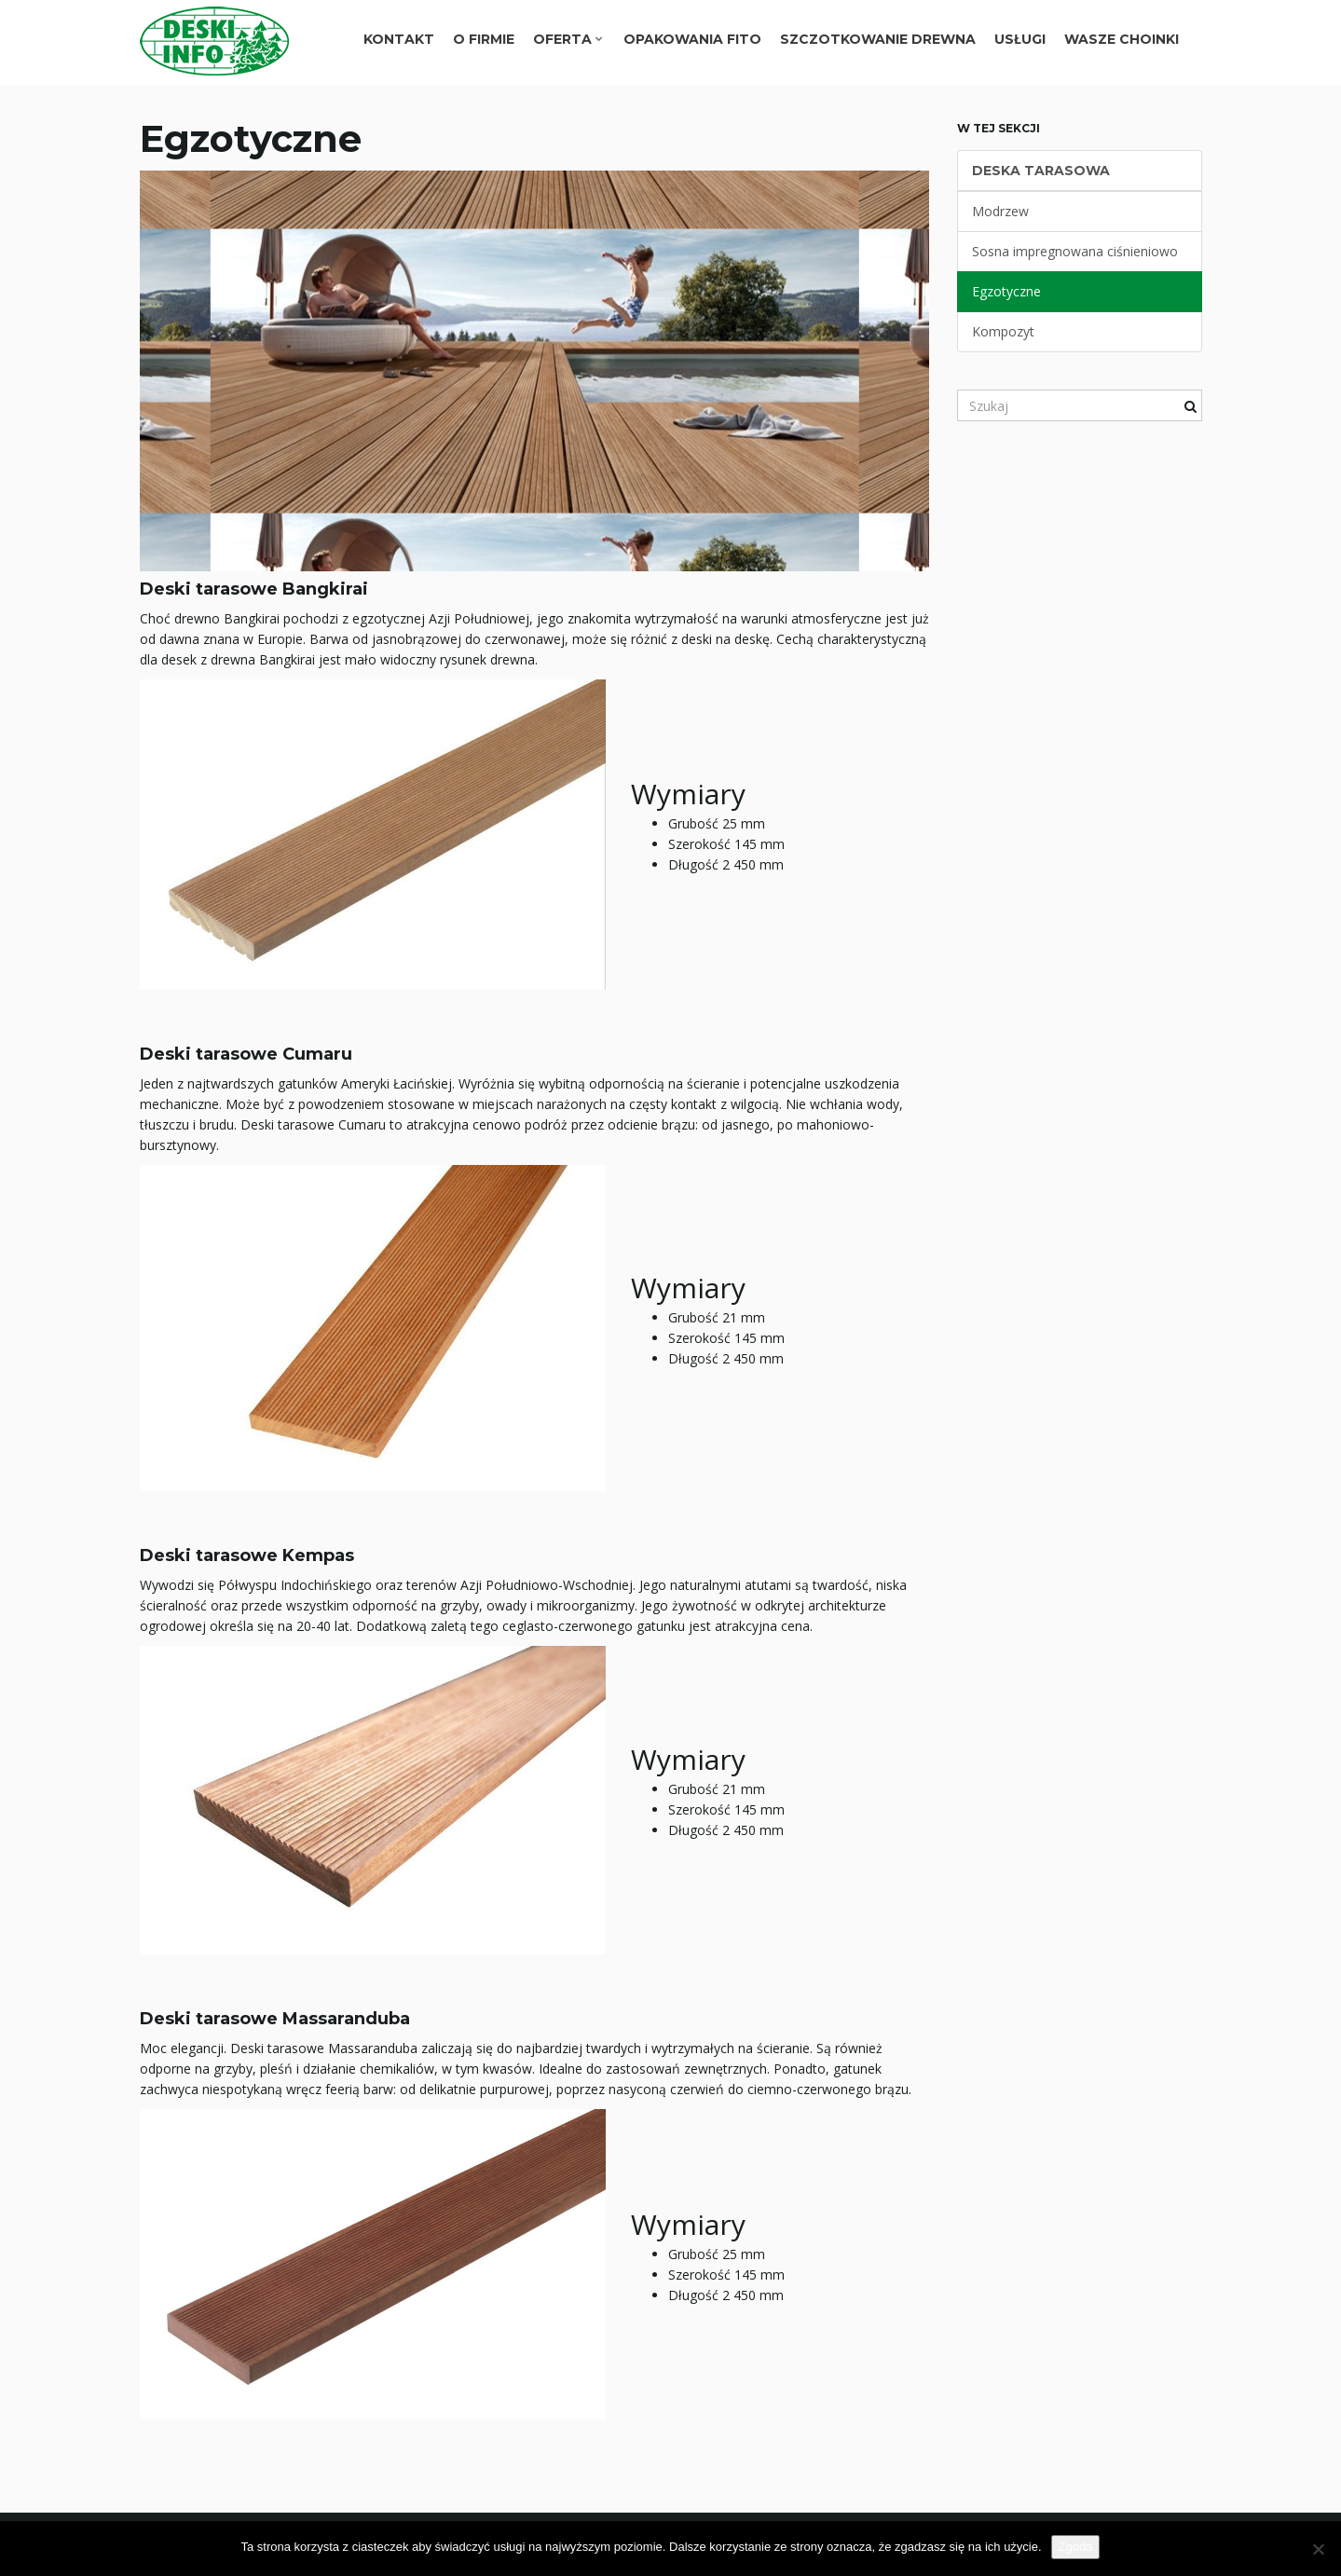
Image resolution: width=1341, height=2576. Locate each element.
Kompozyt (1003, 331)
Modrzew (1000, 211)
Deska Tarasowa (1041, 170)
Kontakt (398, 39)
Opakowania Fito (692, 39)
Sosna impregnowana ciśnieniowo (1075, 251)
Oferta (568, 39)
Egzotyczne (1006, 291)
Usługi (1020, 39)
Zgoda (1076, 2547)
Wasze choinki (1121, 39)
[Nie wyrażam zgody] (1317, 2549)
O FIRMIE (483, 39)
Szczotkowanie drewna (878, 39)
